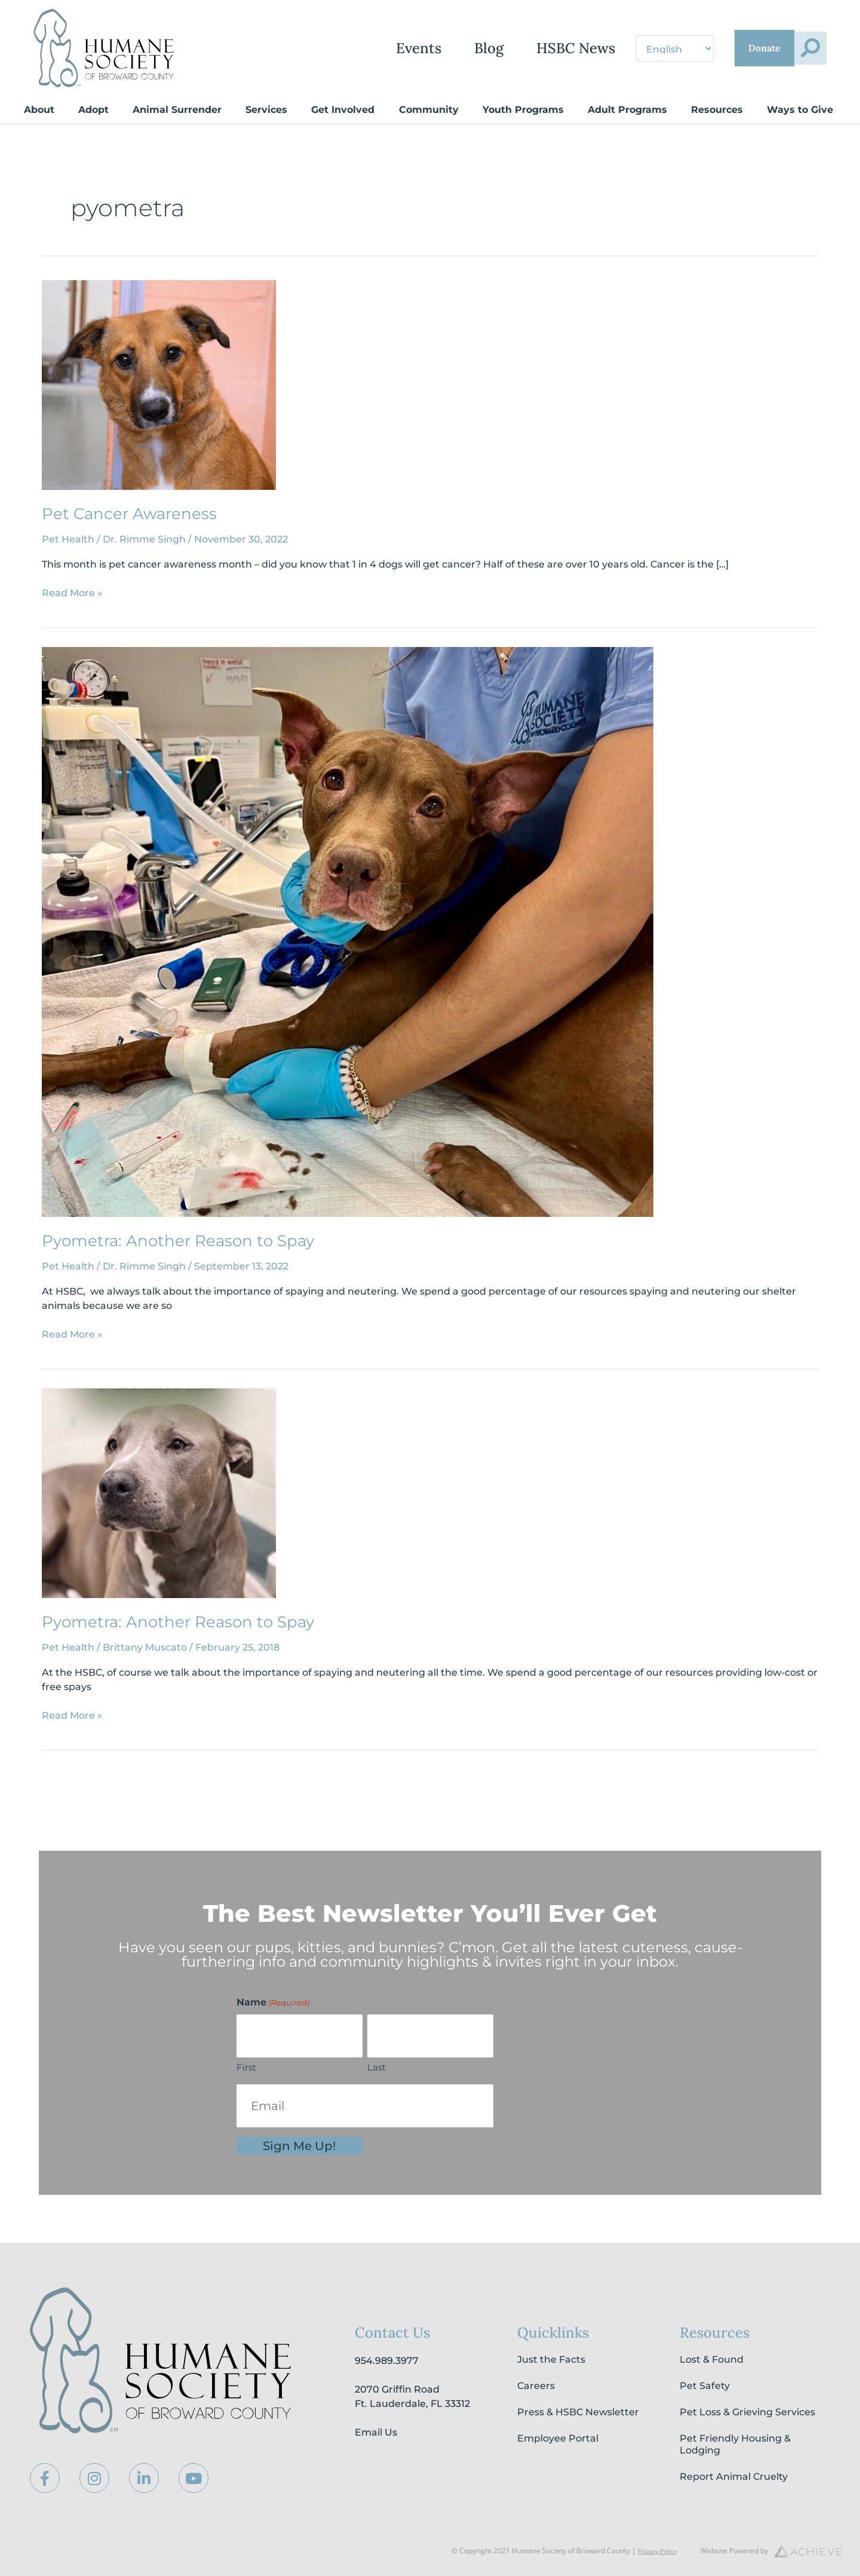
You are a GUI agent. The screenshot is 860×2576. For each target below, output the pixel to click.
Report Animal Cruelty (734, 2476)
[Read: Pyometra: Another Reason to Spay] (347, 931)
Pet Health (68, 539)
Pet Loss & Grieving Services (747, 2412)
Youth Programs (523, 109)
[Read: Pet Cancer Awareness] (159, 384)
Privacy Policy (654, 2551)
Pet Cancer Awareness (129, 513)
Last (376, 2067)
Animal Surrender (177, 109)
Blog (425, 48)
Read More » (72, 592)
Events (354, 48)
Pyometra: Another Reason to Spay (178, 1240)
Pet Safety (705, 2385)
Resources (717, 109)
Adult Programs (627, 109)
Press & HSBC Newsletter (578, 2412)
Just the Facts (551, 2359)
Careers (536, 2385)
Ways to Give (800, 109)
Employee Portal (557, 2438)
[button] (802, 48)
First (246, 2067)
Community (429, 109)
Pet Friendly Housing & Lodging (735, 2444)
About (39, 109)
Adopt (93, 109)
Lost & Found (712, 2359)
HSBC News (511, 48)
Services (266, 109)
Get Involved (342, 109)
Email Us (376, 2432)
